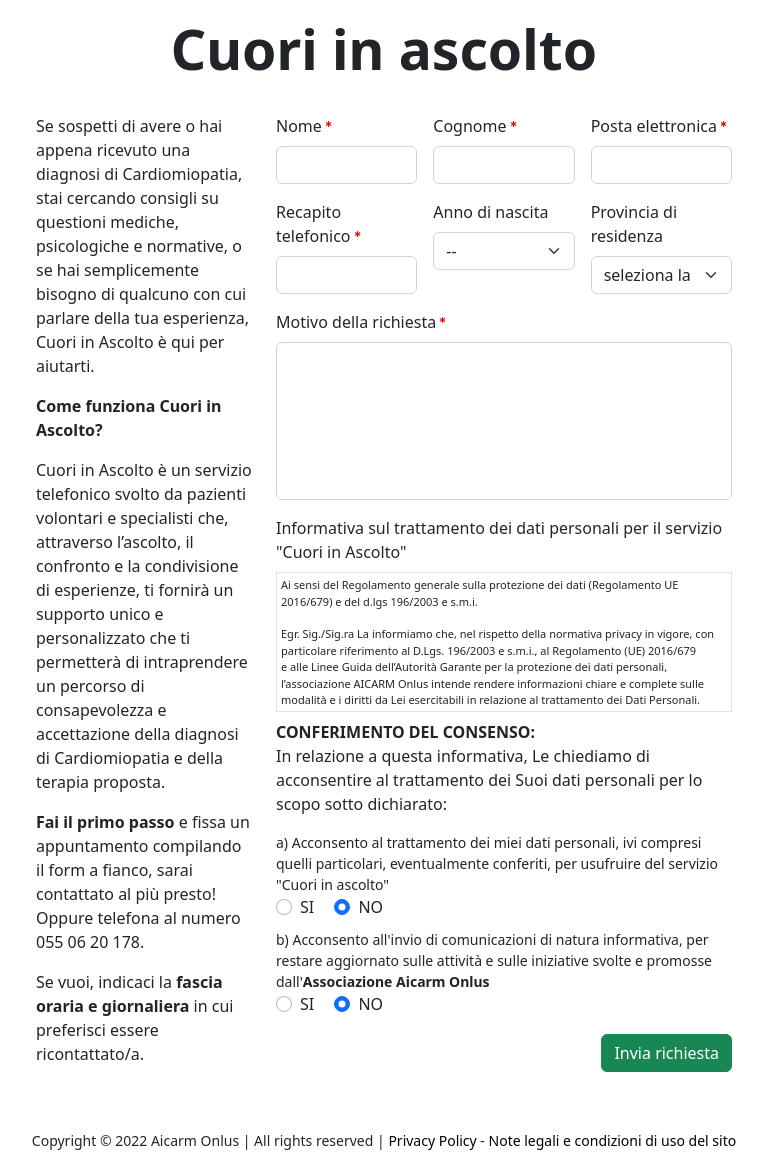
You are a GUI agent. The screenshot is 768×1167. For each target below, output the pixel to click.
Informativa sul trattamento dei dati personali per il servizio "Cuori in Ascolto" (499, 540)
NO (370, 907)
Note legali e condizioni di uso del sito (613, 1140)
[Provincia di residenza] (661, 275)
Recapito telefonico (313, 224)
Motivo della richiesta (356, 322)
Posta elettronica (654, 126)
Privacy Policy (432, 1140)
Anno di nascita (490, 212)
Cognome (469, 126)
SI (307, 907)
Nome (299, 126)
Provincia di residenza (634, 224)
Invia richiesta (666, 1053)
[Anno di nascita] (503, 251)
